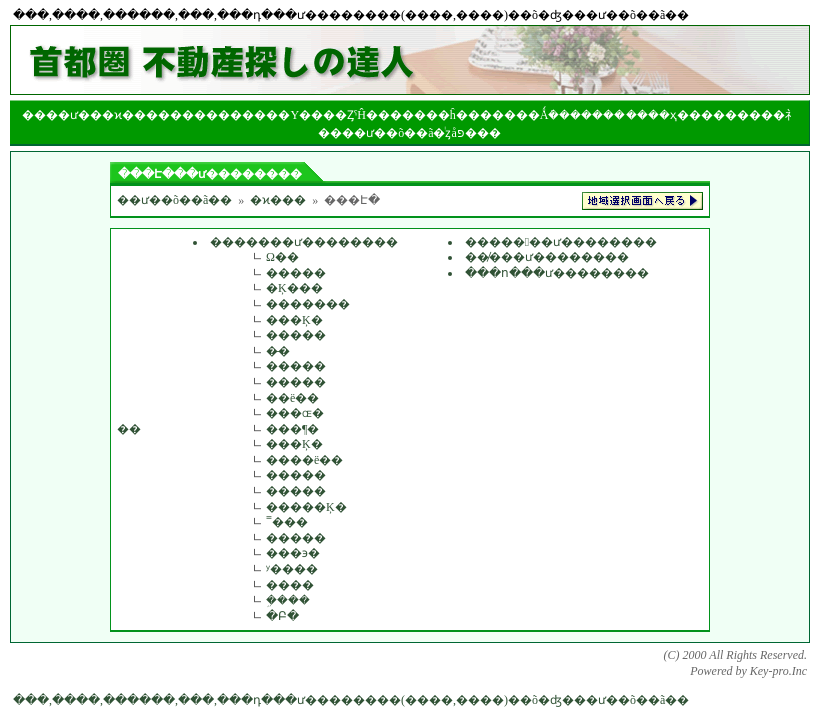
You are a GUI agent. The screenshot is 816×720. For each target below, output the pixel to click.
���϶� (293, 553)
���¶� (292, 429)
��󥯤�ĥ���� (465, 115)
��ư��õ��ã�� (174, 200)
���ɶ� (295, 413)
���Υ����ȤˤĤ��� (327, 115)
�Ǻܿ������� (577, 115)
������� (308, 304)
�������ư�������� (304, 242)
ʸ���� (292, 569)
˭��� (287, 522)
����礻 (767, 115)
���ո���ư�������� (557, 273)
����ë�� (304, 460)
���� (206, 115)
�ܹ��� (288, 600)
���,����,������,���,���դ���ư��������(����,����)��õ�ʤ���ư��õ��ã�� (351, 700)
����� (296, 273)
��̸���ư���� (523, 257)
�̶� (278, 351)
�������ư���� (537, 242)
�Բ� (282, 616)
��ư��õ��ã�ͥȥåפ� (409, 133)
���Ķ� (294, 320)
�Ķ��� (294, 288)
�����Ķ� (306, 507)
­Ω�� (282, 257)
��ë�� (292, 398)
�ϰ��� (278, 200)
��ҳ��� (680, 115)
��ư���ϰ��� (102, 115)
